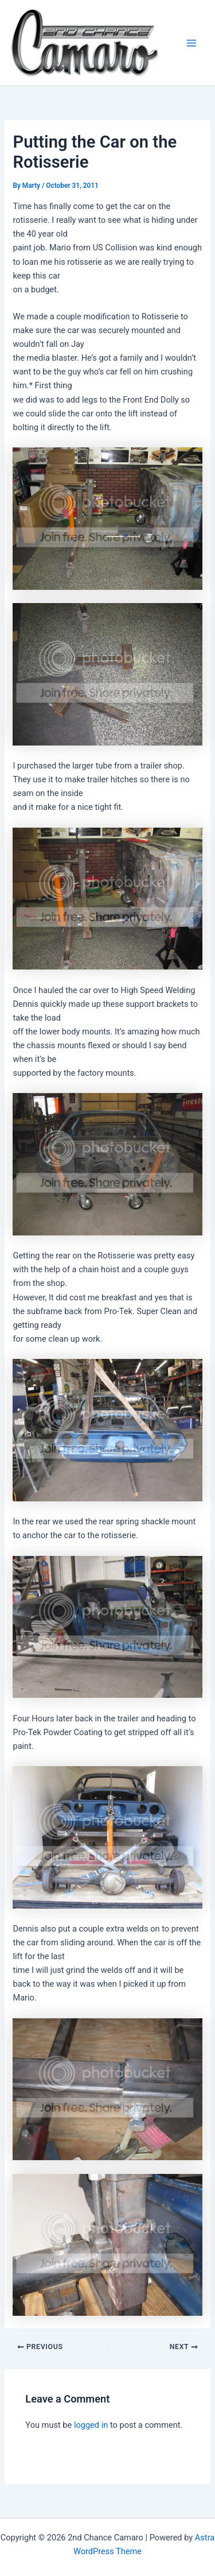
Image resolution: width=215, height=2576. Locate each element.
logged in (91, 2425)
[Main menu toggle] (191, 43)
